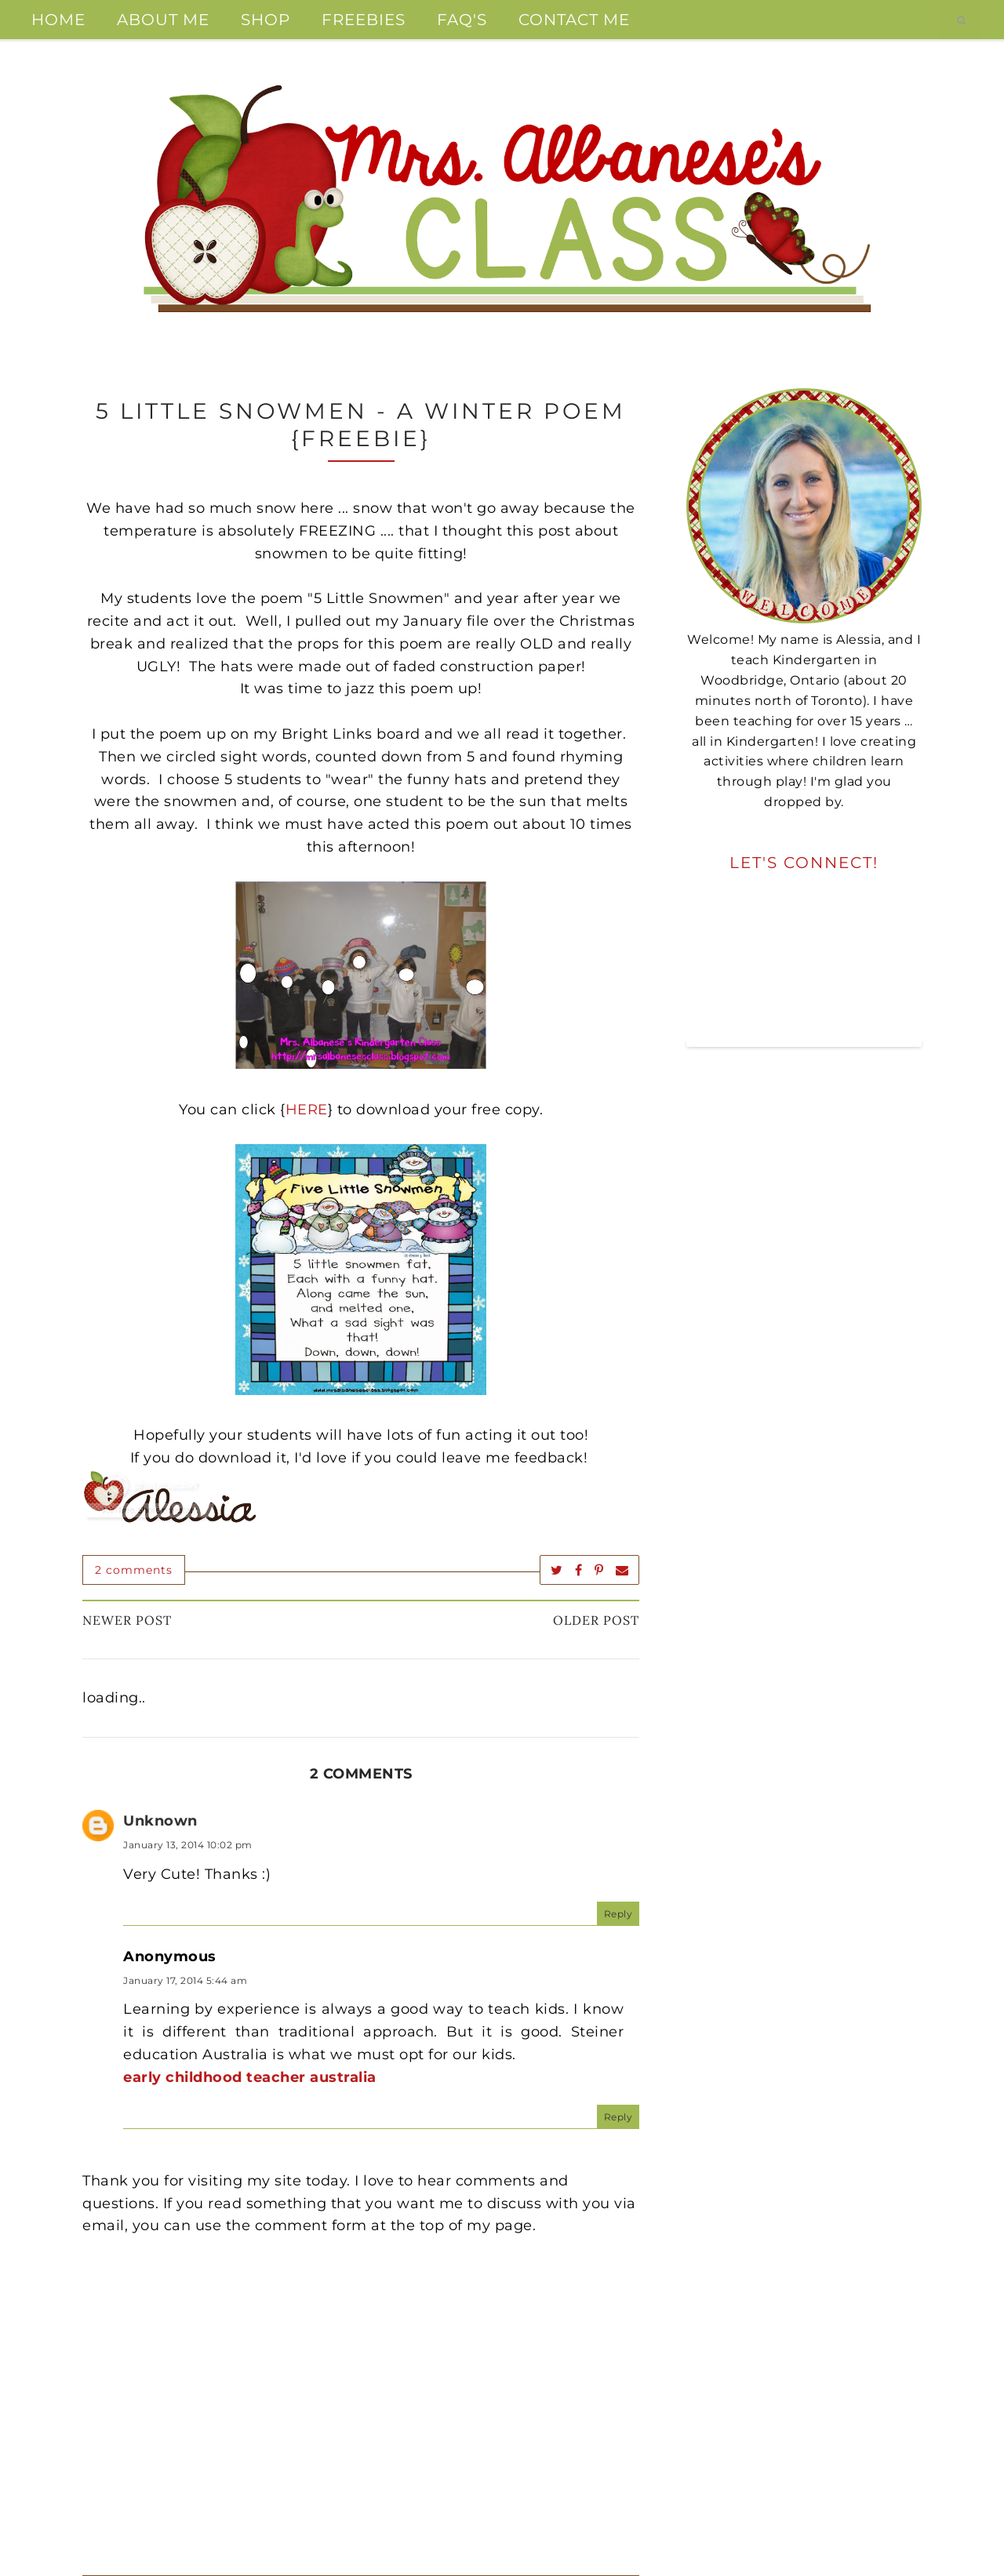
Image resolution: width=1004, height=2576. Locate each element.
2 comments (134, 1570)
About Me (163, 19)
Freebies (364, 19)
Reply (618, 1914)
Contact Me (574, 19)
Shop (265, 19)
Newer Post (127, 1620)
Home (58, 19)
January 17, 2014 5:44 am (185, 1980)
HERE (307, 1109)
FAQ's (462, 19)
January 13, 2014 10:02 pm (188, 1845)
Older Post (596, 1620)
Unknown (160, 1820)
